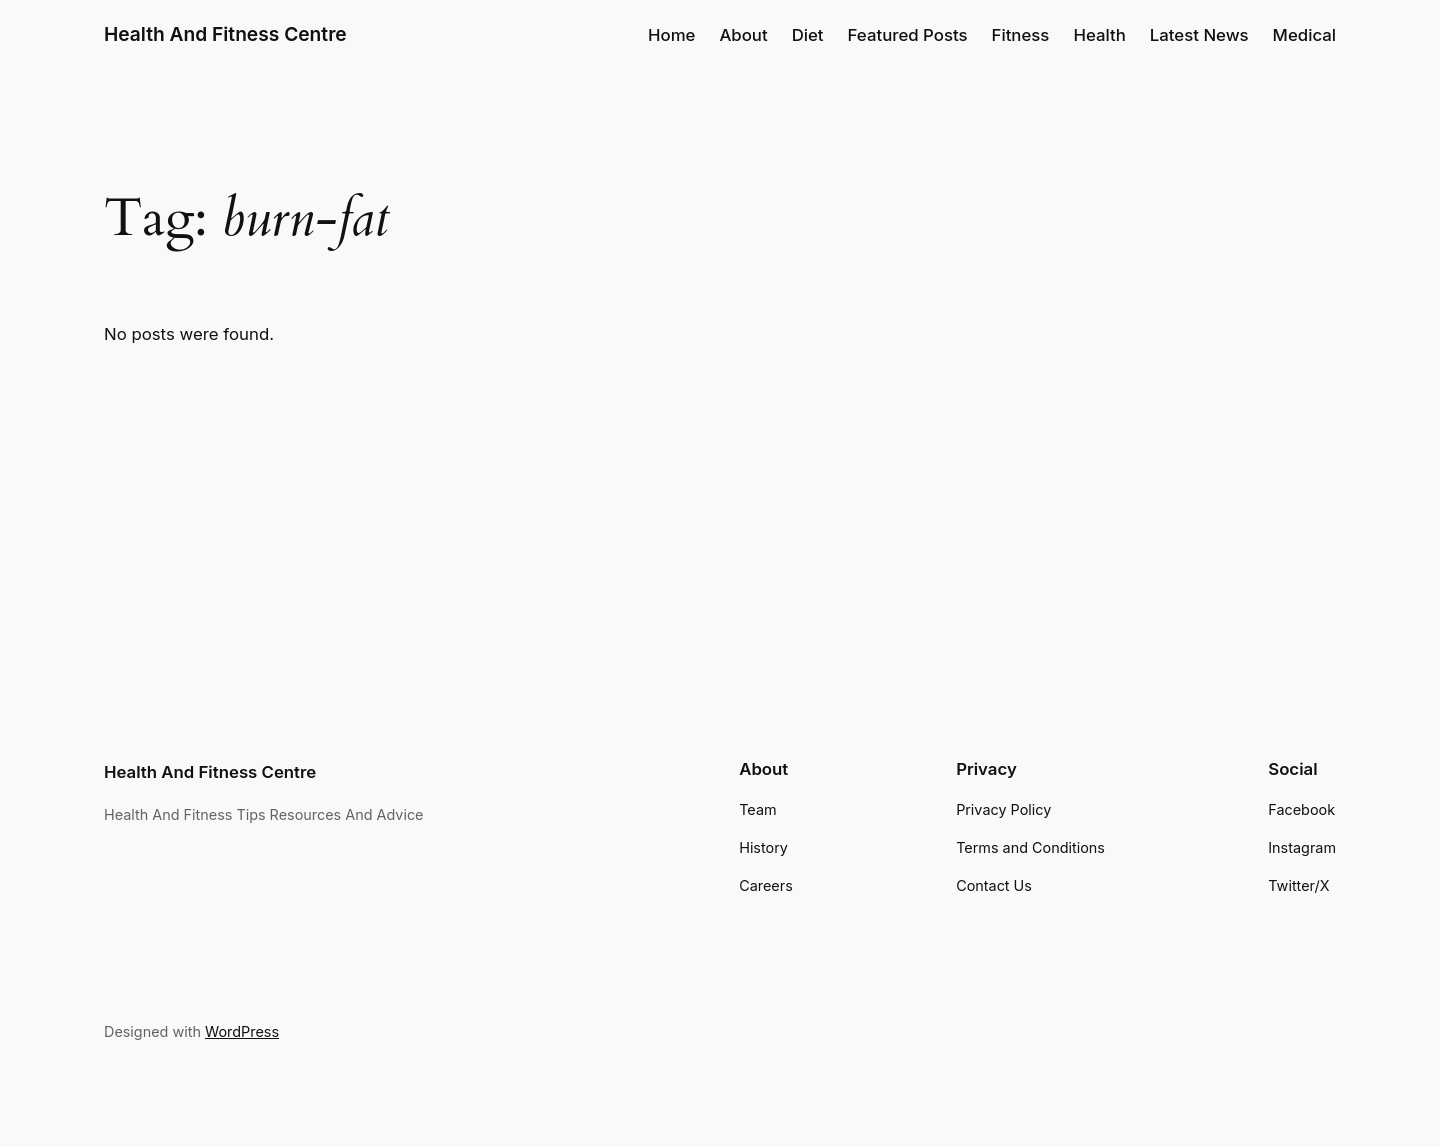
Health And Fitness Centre (225, 34)
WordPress (242, 1031)
